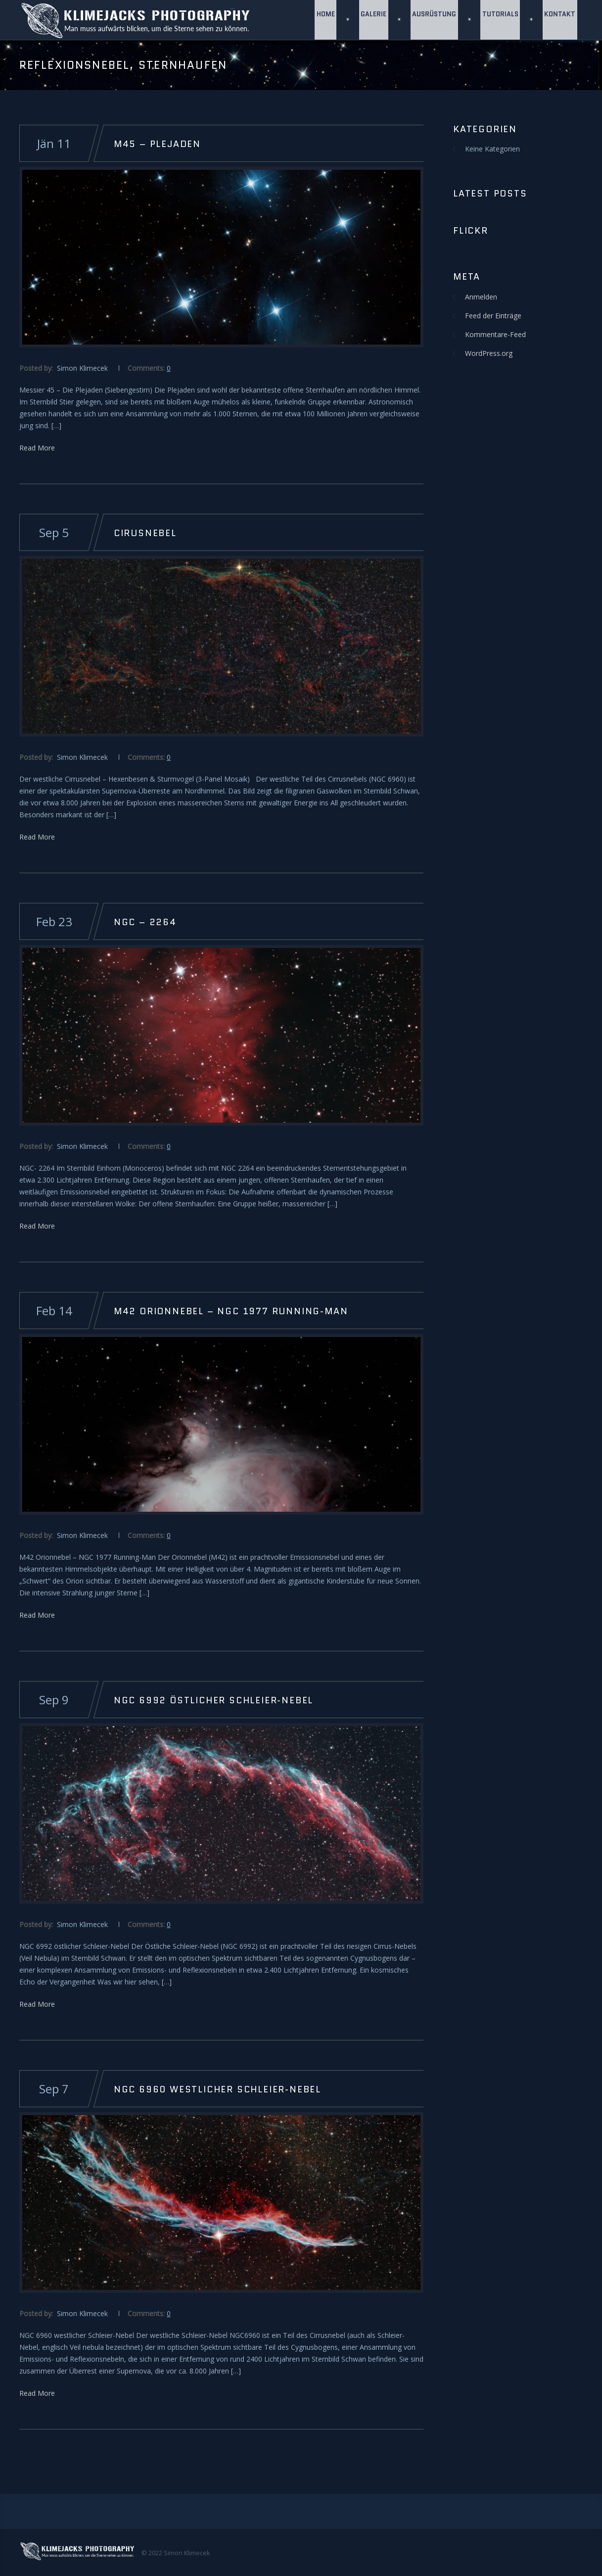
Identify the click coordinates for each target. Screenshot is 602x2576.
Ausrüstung (433, 19)
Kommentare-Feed (495, 334)
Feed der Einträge (493, 315)
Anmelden (481, 296)
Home (322, 19)
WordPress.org (488, 353)
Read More (37, 447)
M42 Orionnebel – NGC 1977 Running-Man (230, 1310)
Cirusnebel (144, 532)
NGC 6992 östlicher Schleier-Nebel (213, 1700)
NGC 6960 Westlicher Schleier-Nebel (217, 2089)
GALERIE (371, 19)
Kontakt (559, 19)
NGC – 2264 (144, 921)
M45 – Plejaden (156, 143)
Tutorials (499, 19)
